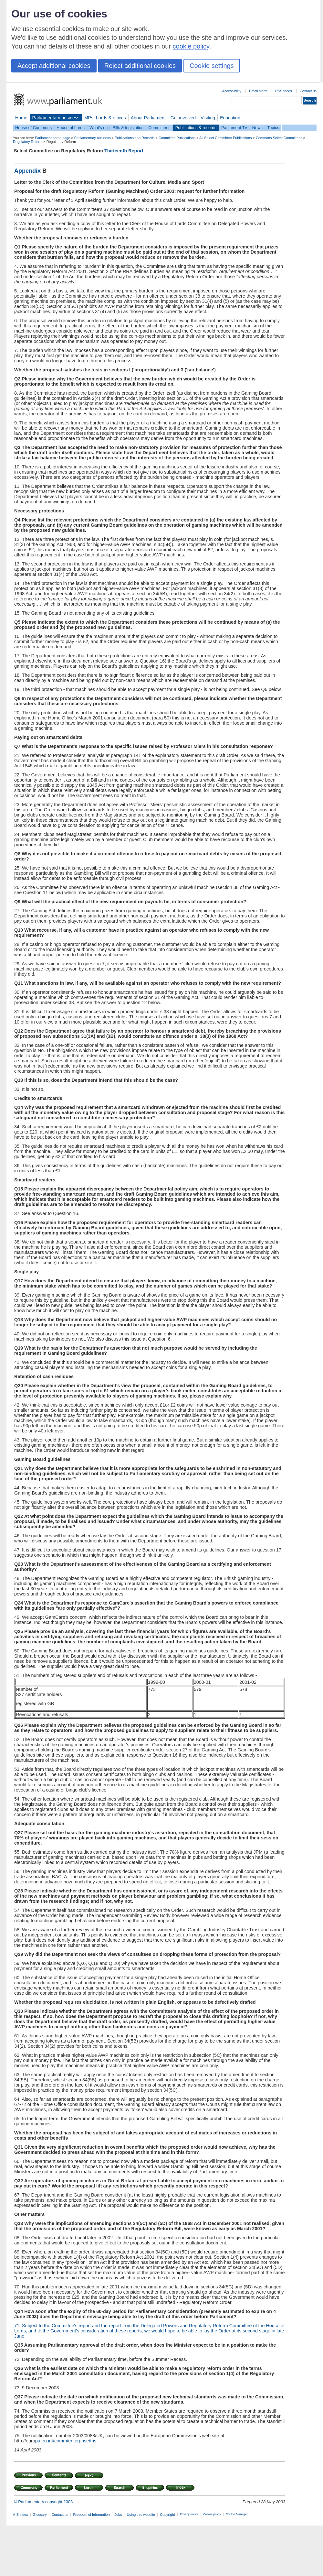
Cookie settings (212, 65)
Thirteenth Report (123, 150)
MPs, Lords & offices (105, 117)
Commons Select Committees (279, 138)
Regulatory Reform (27, 142)
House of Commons (33, 127)
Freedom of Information (91, 2514)
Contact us (308, 91)
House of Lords (71, 127)
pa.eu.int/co (47, 2440)
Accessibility (231, 91)
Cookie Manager (237, 2514)
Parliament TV (234, 127)
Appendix (28, 171)
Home (21, 117)
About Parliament (148, 117)
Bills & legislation (127, 127)
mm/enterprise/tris (77, 2440)
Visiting (208, 117)
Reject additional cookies (140, 65)
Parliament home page (52, 138)
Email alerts (258, 91)
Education (230, 117)
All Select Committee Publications (225, 138)
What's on (98, 127)
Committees (159, 127)
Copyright (167, 2514)
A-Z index (20, 2514)
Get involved (183, 117)
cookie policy (191, 46)
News (257, 127)
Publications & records (195, 127)
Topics (273, 127)
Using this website (141, 2514)
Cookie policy (212, 2514)
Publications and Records (134, 138)
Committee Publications (177, 138)
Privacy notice (189, 2514)
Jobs (118, 2514)
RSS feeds (283, 91)
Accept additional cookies (53, 65)
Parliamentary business (55, 117)
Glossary (40, 2514)
